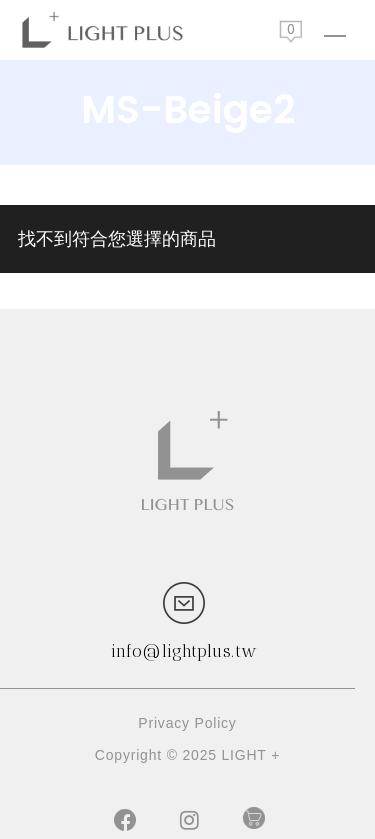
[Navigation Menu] (335, 30)
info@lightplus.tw (184, 651)
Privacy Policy (187, 723)
